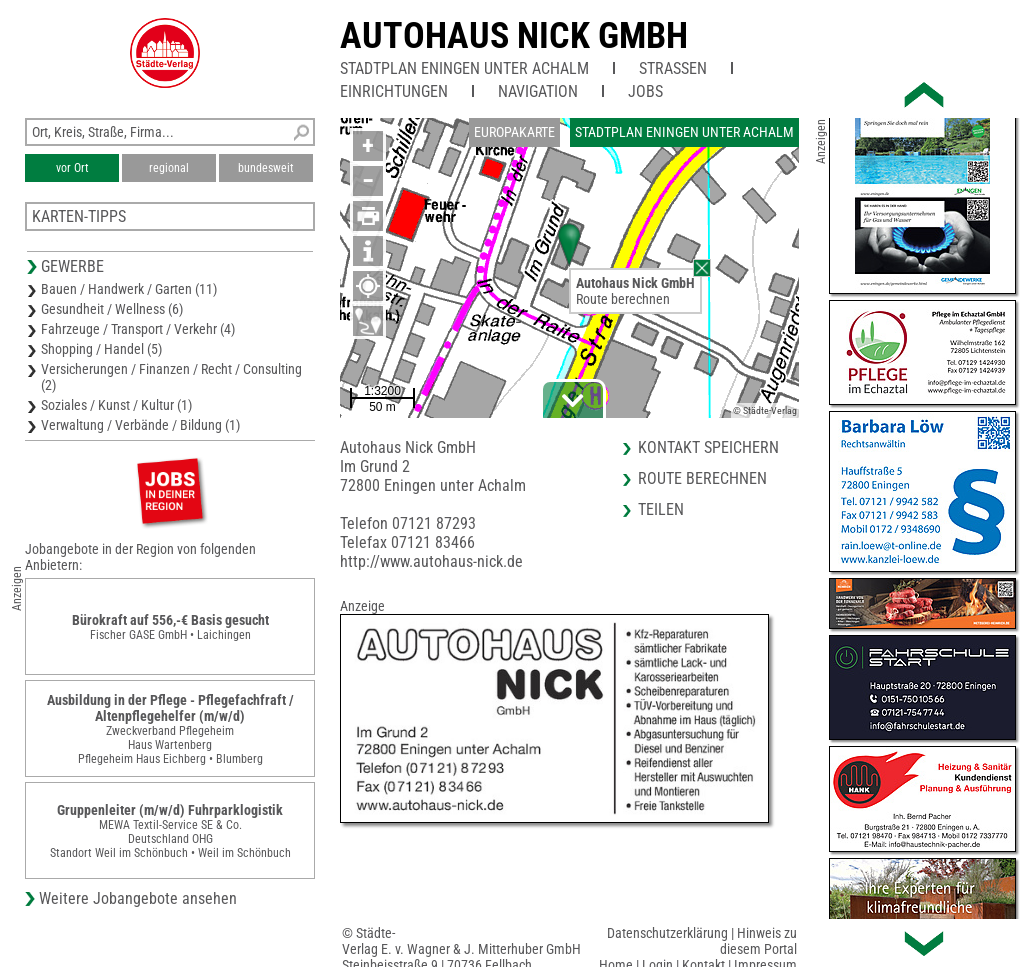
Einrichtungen (394, 91)
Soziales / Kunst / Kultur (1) (116, 405)
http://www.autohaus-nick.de (431, 561)
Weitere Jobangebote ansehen (138, 898)
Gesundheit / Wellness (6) (112, 309)
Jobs (645, 91)
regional (169, 168)
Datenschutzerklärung (667, 933)
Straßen (673, 68)
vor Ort (72, 168)
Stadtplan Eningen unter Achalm (464, 68)
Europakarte (514, 132)
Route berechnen (623, 299)
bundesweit (266, 168)
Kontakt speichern (708, 447)
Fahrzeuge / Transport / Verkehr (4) (138, 329)
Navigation (538, 91)
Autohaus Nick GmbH (514, 36)
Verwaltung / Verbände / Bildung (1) (140, 425)
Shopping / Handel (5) (101, 349)
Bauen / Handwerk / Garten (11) (129, 289)
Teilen (661, 509)
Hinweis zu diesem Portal (758, 941)
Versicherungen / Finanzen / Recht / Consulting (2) (171, 377)
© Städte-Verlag (765, 410)
